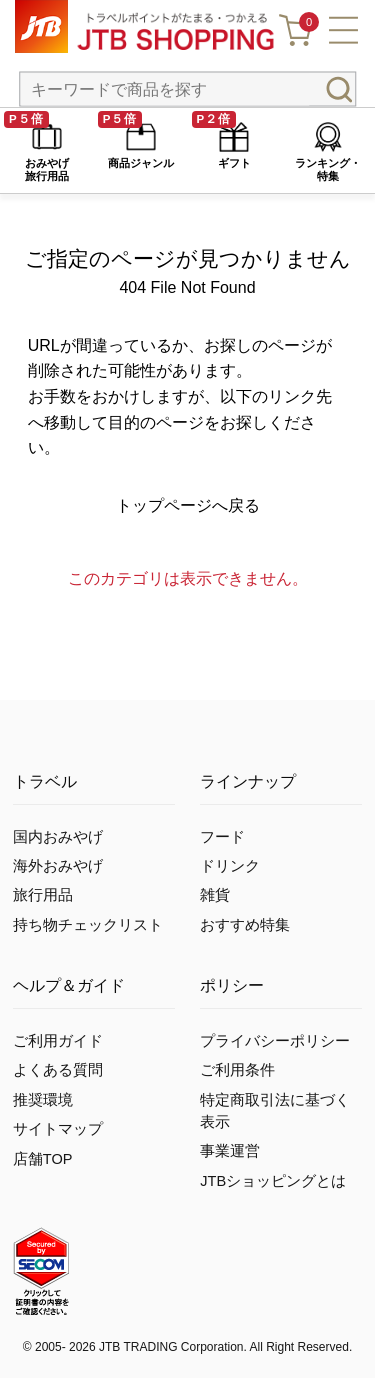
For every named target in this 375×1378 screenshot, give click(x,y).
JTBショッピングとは (273, 1181)
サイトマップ (58, 1129)
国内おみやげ (58, 837)
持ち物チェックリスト (88, 925)
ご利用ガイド (58, 1041)
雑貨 (215, 895)
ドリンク (230, 866)
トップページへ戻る (188, 505)
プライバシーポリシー (275, 1041)
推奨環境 (43, 1100)
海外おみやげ (58, 866)
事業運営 (230, 1151)
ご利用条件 (237, 1070)
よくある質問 (58, 1070)
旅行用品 (43, 895)
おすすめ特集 (245, 925)
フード (222, 837)
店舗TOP (43, 1159)
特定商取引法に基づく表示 (275, 1111)
